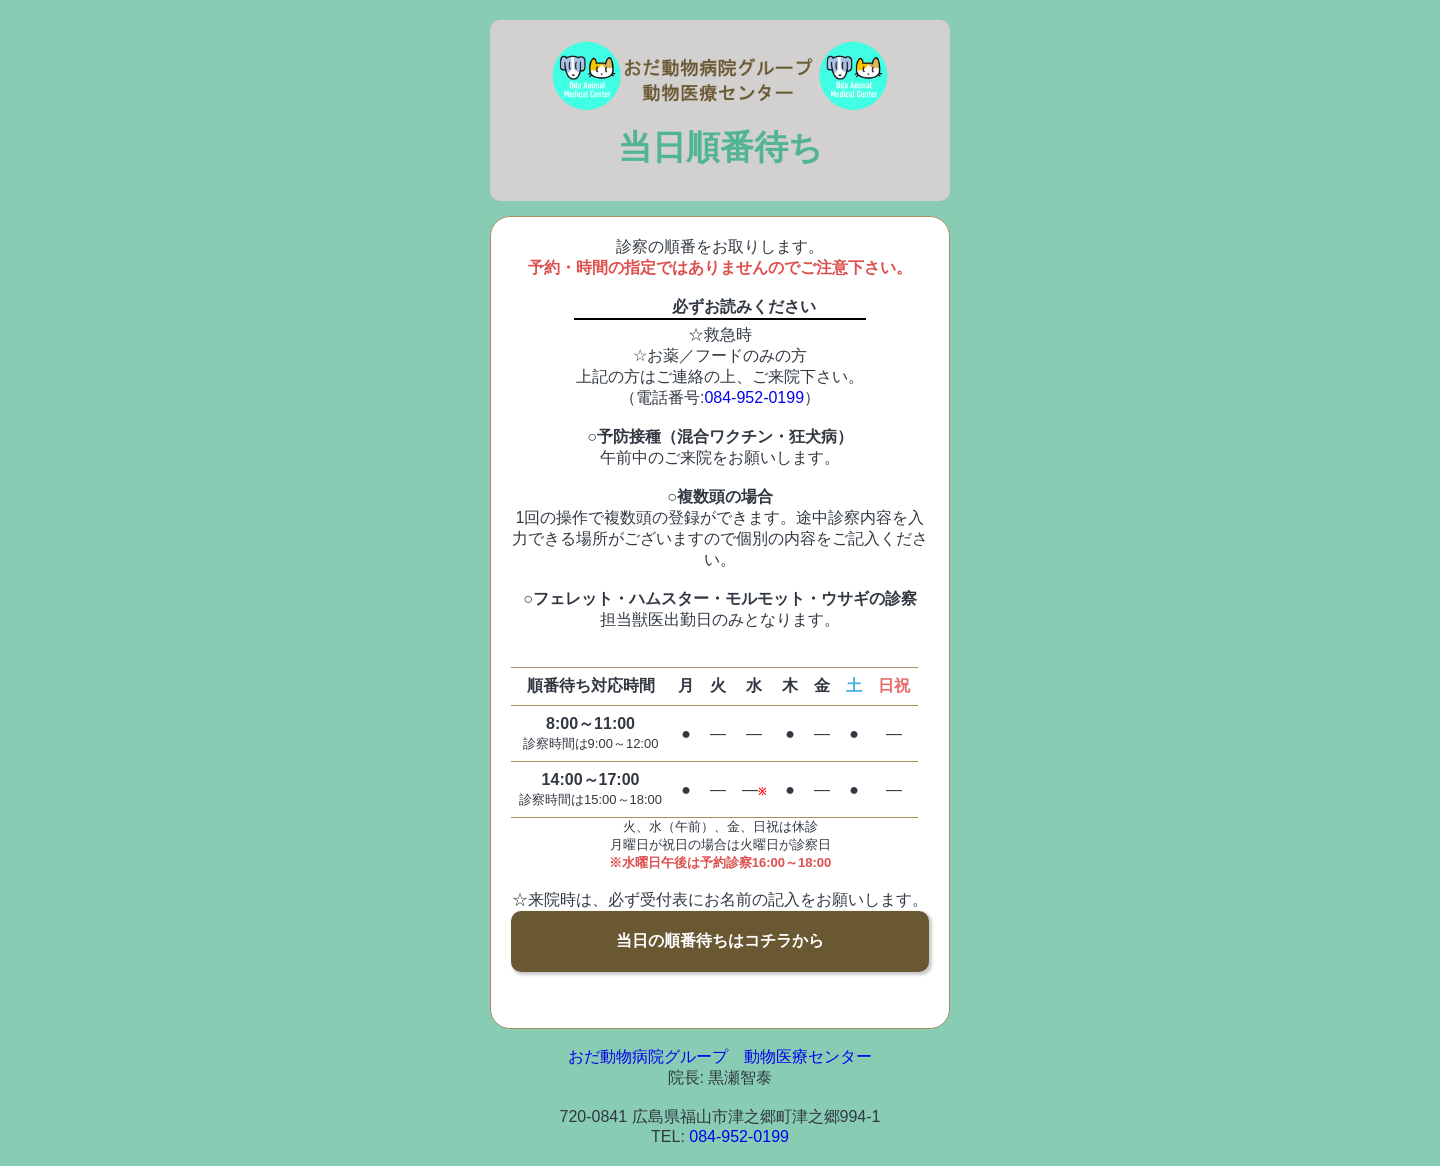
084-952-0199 (754, 397)
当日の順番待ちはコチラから (720, 940)
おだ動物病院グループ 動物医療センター (720, 1056)
